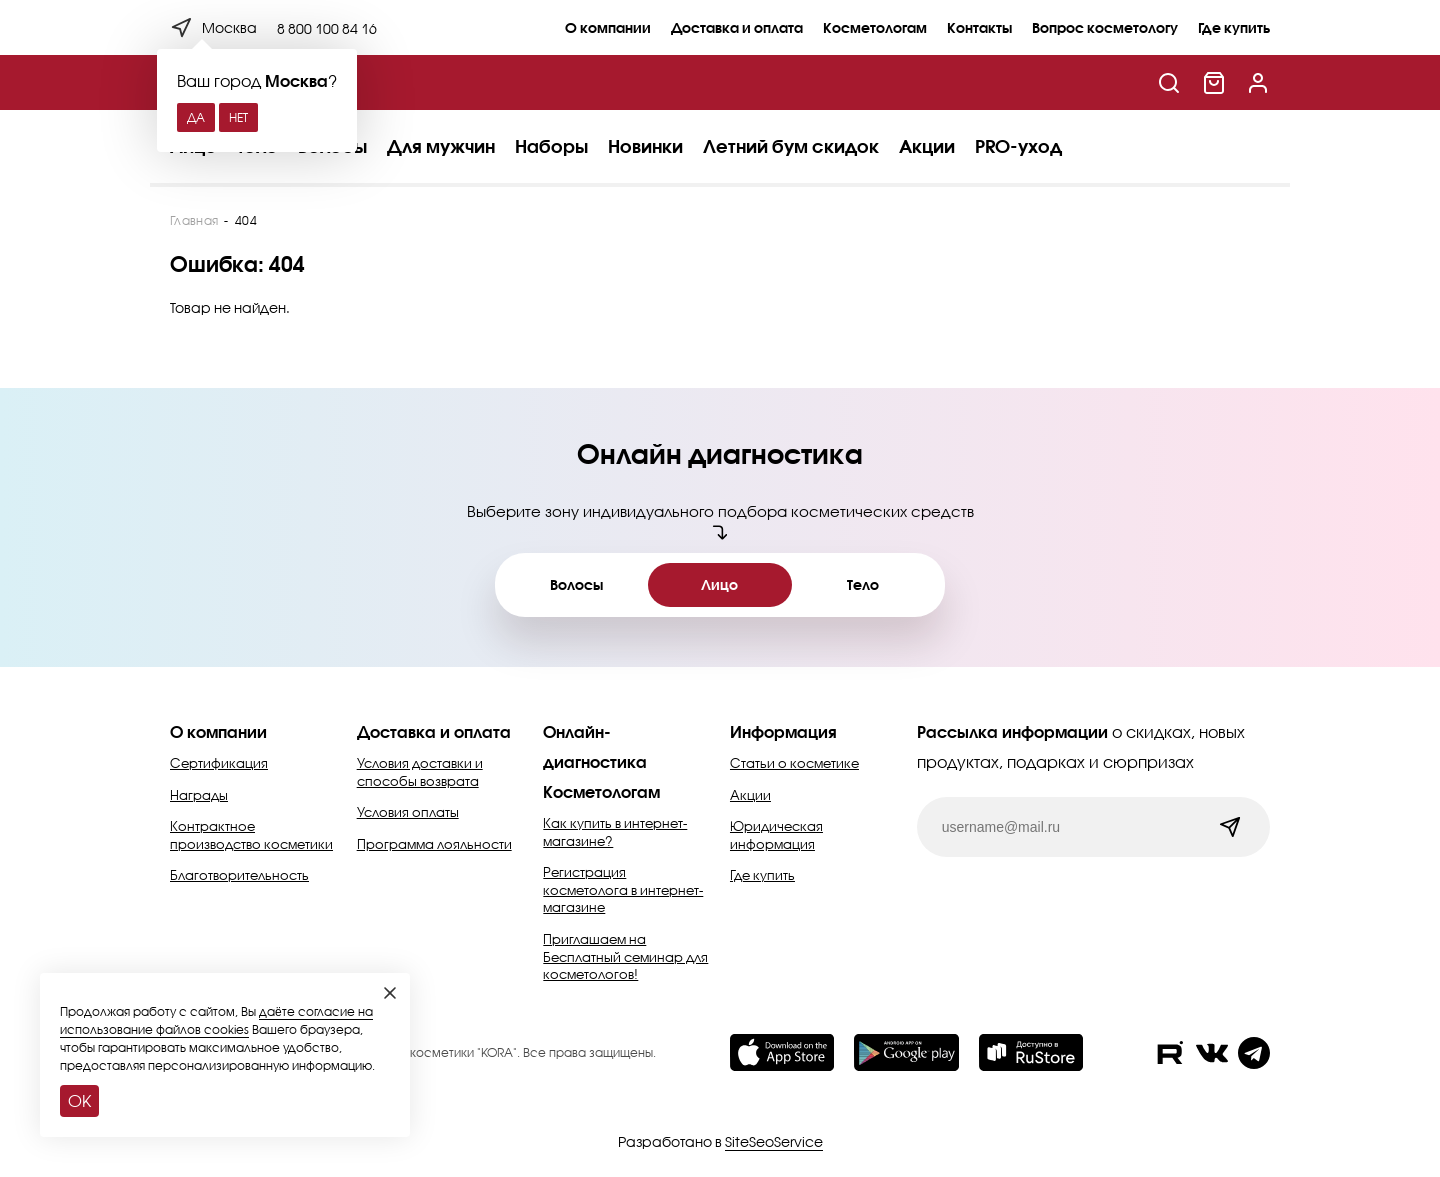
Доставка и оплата (737, 27)
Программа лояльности (434, 844)
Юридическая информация (776, 835)
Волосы (576, 584)
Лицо (719, 584)
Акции (927, 146)
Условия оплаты (408, 812)
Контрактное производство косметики (251, 835)
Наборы (551, 146)
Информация (783, 731)
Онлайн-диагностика (595, 746)
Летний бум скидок (791, 146)
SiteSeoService (774, 1141)
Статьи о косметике (794, 763)
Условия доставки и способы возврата (420, 772)
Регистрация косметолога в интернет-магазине (623, 889)
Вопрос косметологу (1105, 27)
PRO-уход (1018, 146)
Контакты (979, 27)
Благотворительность (239, 875)
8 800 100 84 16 (327, 28)
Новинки (645, 146)
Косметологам (875, 27)
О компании (608, 27)
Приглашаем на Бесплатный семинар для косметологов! (625, 956)
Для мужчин (441, 146)
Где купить (1234, 27)
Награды (199, 795)
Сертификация (219, 763)
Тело (863, 584)
